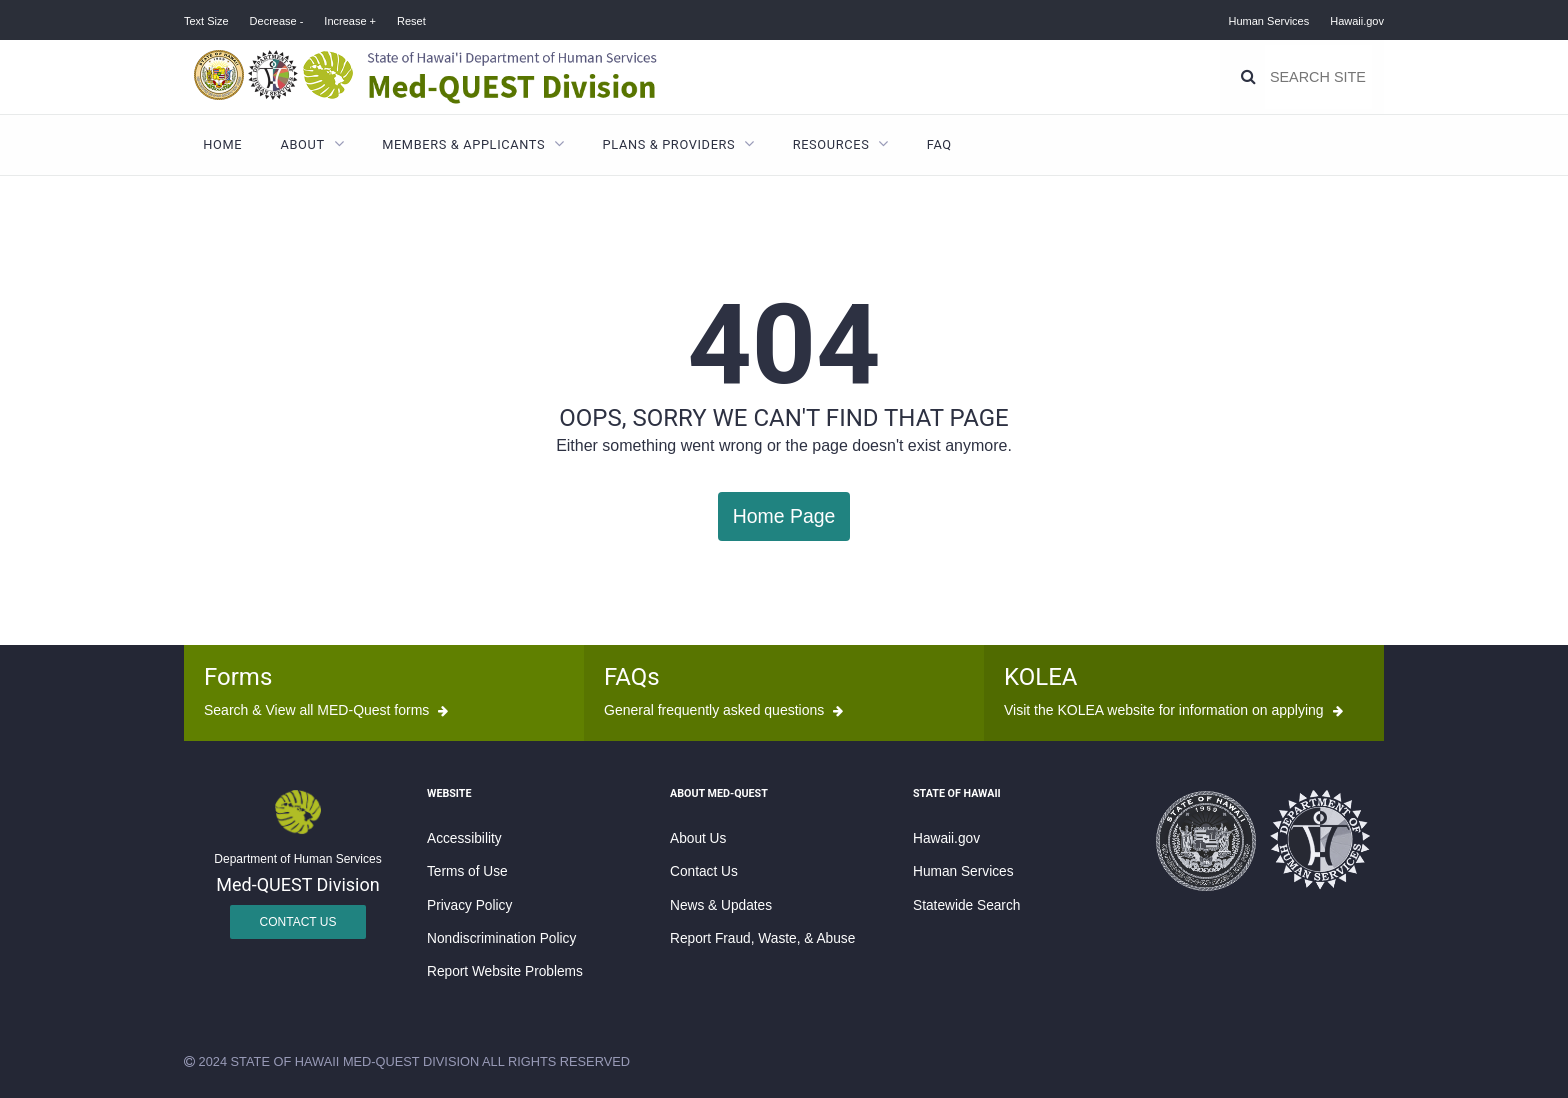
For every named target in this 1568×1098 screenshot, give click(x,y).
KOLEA (1040, 676)
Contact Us (298, 921)
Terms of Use (467, 870)
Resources (831, 144)
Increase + (350, 21)
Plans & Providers (669, 144)
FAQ (939, 144)
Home (222, 144)
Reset (411, 21)
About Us (698, 837)
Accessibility (464, 837)
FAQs (632, 676)
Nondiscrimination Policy (501, 937)
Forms (238, 676)
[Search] (1248, 77)
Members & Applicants (463, 144)
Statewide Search (966, 904)
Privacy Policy (469, 904)
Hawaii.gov (1357, 21)
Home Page (783, 515)
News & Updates (721, 904)
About (303, 144)
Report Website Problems (505, 970)
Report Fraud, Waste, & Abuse (762, 937)
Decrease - (277, 21)
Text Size (206, 21)
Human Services (1269, 21)
